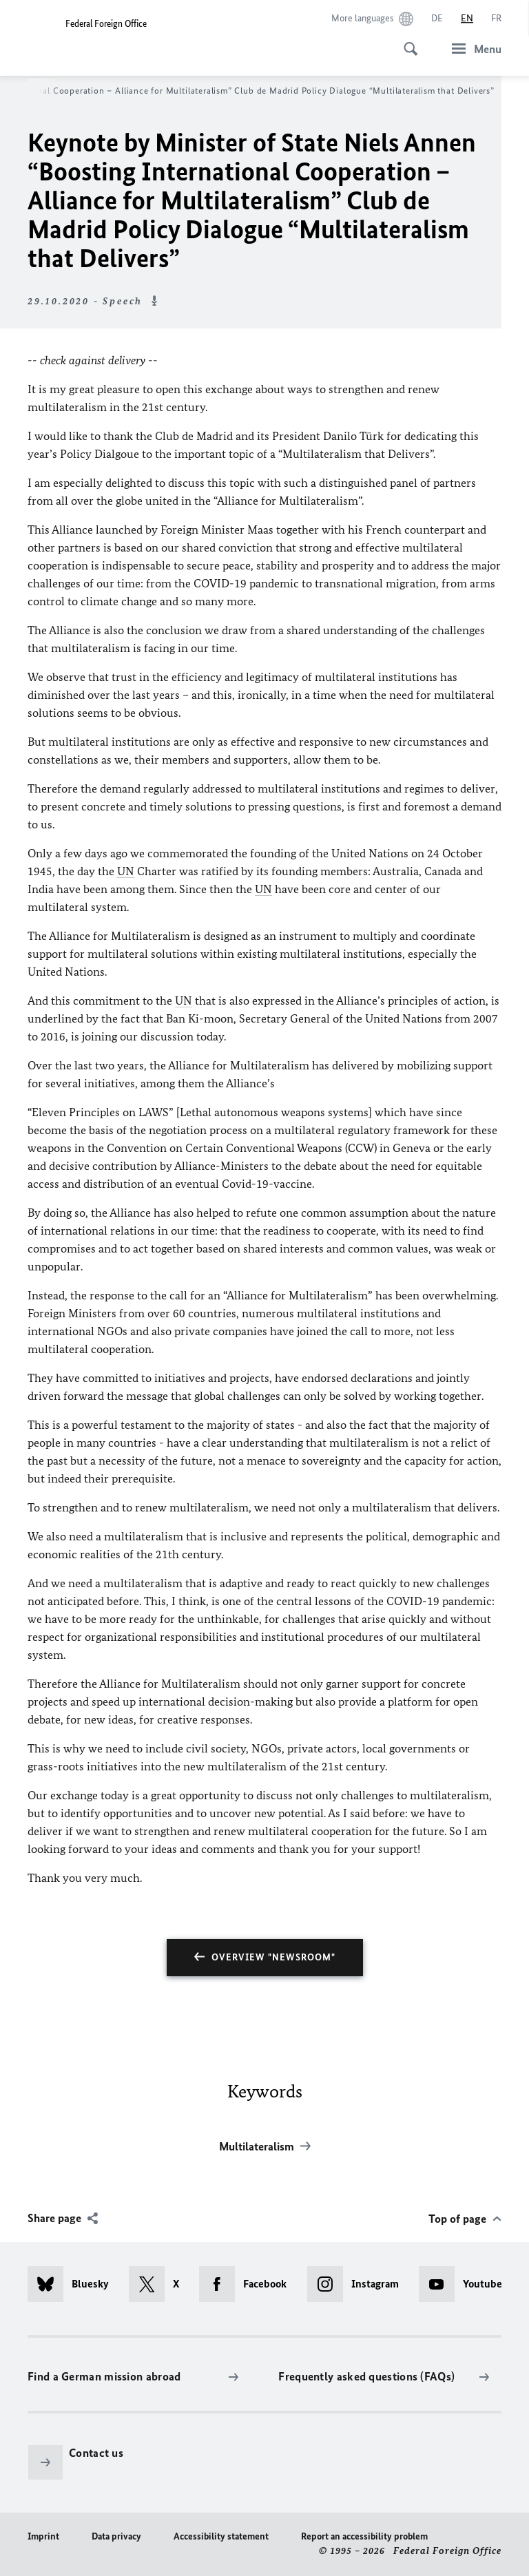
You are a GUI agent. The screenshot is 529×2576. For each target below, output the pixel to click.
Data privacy (116, 2536)
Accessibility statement (221, 2536)
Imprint (43, 2536)
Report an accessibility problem (364, 2536)
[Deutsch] (437, 18)
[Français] (496, 18)
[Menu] (472, 48)
